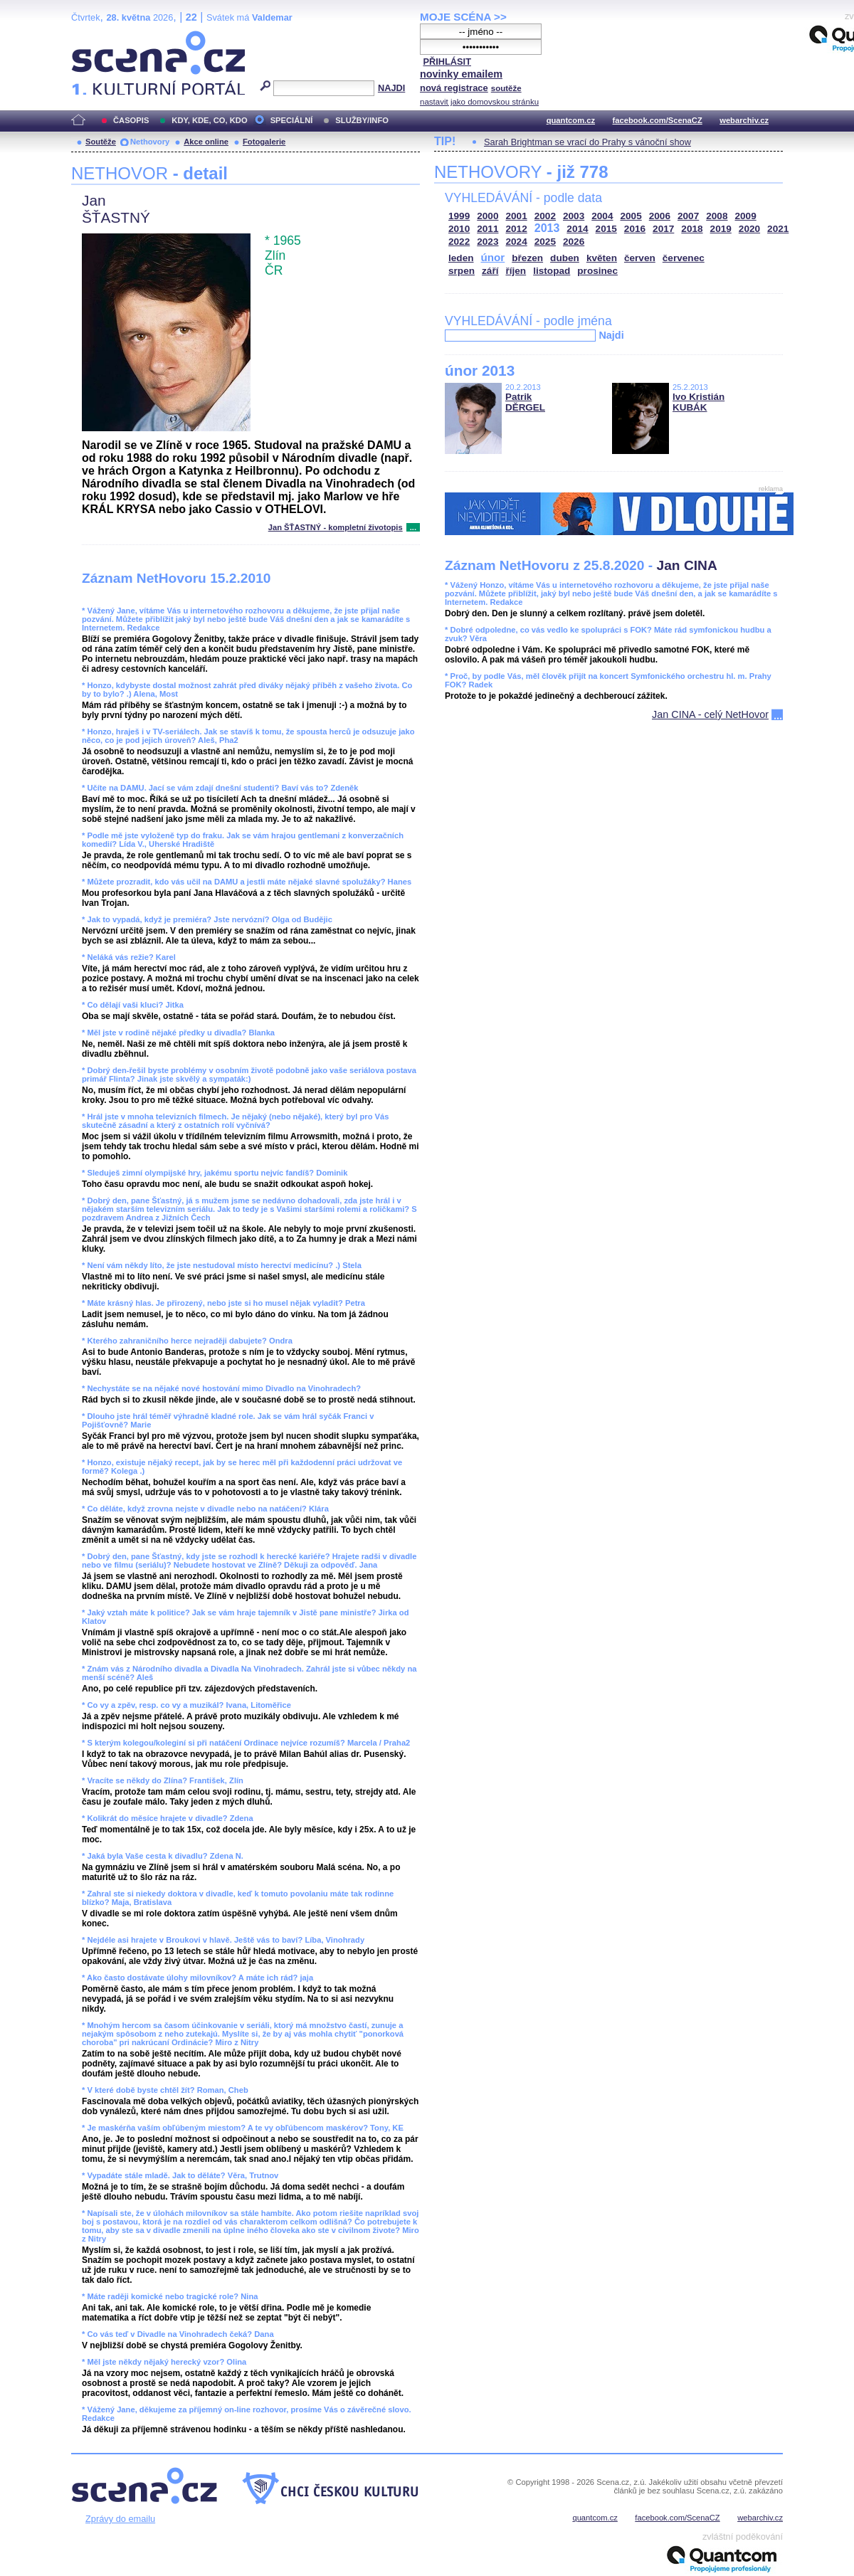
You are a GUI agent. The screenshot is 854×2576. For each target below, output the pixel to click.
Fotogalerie (264, 141)
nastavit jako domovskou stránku (479, 101)
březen (527, 258)
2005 (631, 216)
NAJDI (391, 88)
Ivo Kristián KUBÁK (698, 402)
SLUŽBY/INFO (362, 120)
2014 (577, 228)
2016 (634, 228)
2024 (516, 241)
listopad (551, 270)
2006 (659, 216)
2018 (691, 228)
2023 (487, 241)
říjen (515, 270)
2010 (459, 228)
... (413, 527)
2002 (545, 216)
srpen (461, 270)
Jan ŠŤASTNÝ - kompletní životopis (335, 527)
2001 (516, 216)
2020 (749, 228)
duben (564, 258)
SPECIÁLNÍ (291, 120)
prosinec (597, 270)
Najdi (611, 335)
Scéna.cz (95, 37)
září (490, 270)
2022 (459, 241)
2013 (547, 228)
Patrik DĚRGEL (525, 402)
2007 (688, 216)
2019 (721, 228)
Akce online (206, 141)
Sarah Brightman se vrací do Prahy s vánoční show (587, 142)
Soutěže (100, 141)
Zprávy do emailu (120, 2518)
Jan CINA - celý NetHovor (710, 714)
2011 (487, 228)
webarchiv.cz (744, 120)
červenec (684, 258)
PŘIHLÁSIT (447, 61)
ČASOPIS (131, 120)
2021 (778, 228)
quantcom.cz (571, 120)
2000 (487, 216)
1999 (459, 216)
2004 (602, 216)
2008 (716, 216)
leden (461, 258)
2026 (573, 241)
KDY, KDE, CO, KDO (209, 120)
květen (601, 258)
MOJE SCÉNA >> (463, 17)
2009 (746, 216)
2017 (663, 228)
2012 (516, 228)
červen (639, 258)
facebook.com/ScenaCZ (657, 120)
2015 (606, 228)
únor (493, 257)
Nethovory (149, 141)
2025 (545, 241)
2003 (573, 216)
